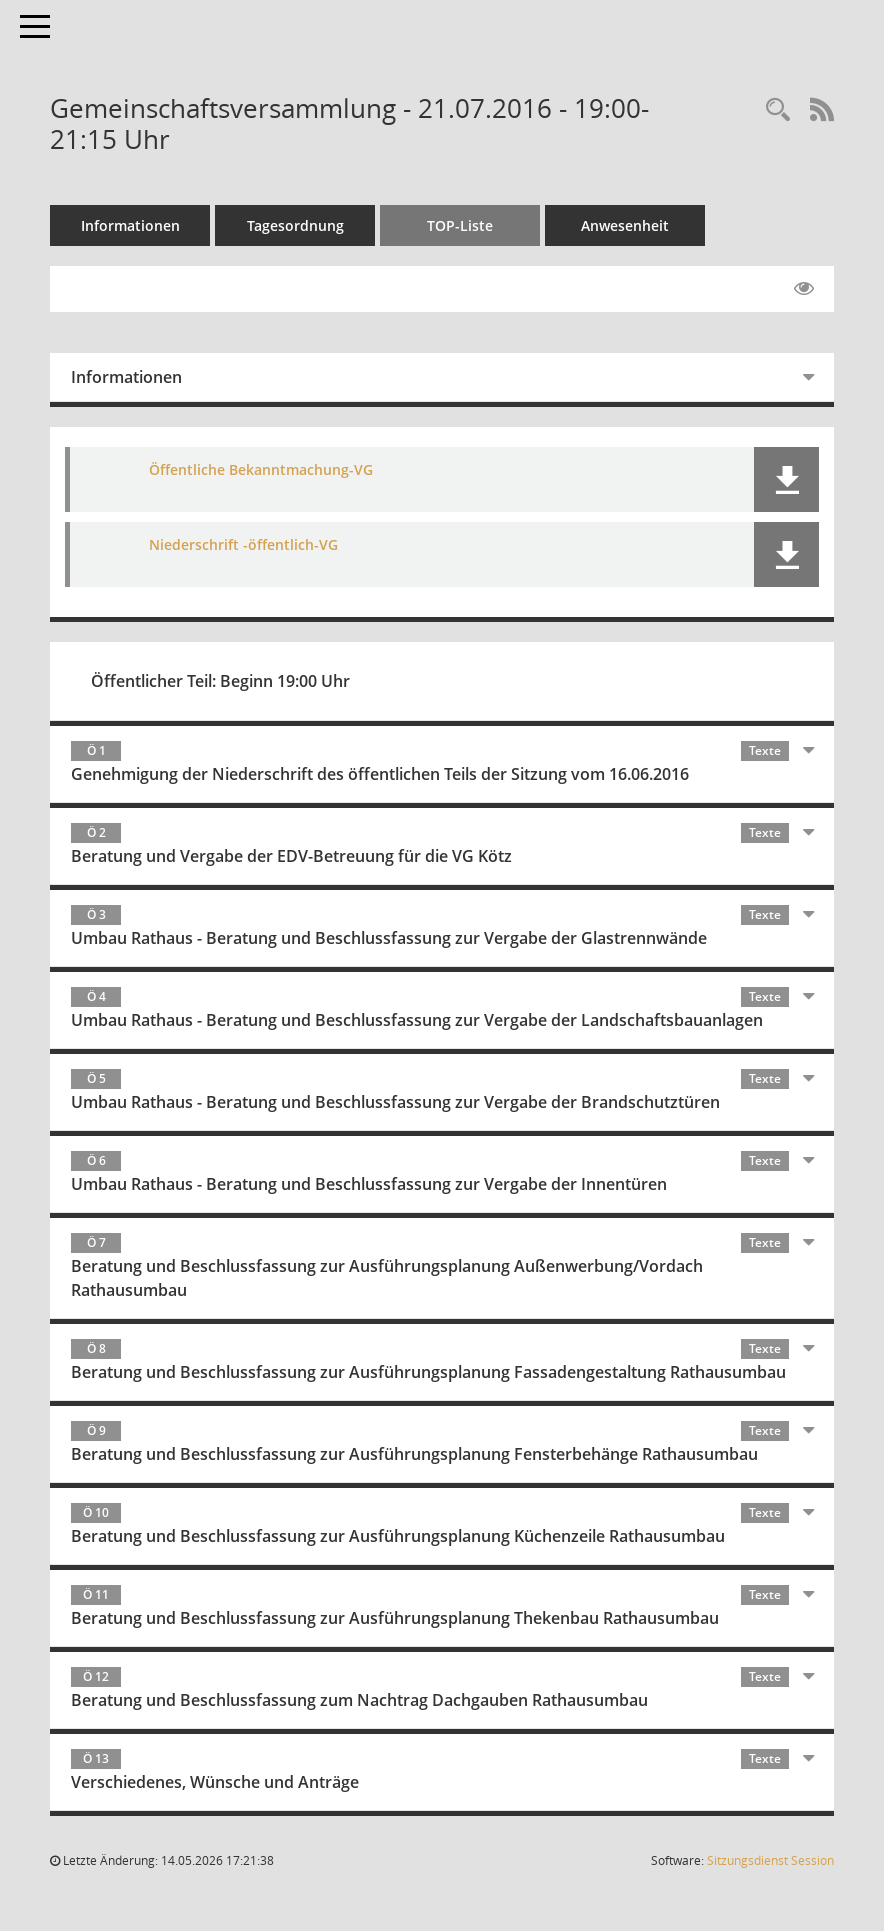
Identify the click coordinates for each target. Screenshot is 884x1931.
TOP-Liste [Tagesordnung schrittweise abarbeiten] (460, 225)
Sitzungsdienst (770, 1860)
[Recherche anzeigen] (778, 110)
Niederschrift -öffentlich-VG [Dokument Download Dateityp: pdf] (243, 544)
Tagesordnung (295, 225)
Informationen (130, 225)
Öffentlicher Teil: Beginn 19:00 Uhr (220, 681)
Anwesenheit (625, 225)
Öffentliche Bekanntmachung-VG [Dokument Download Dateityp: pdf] (261, 469)
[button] (786, 479)
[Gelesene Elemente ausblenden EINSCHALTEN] (804, 289)
